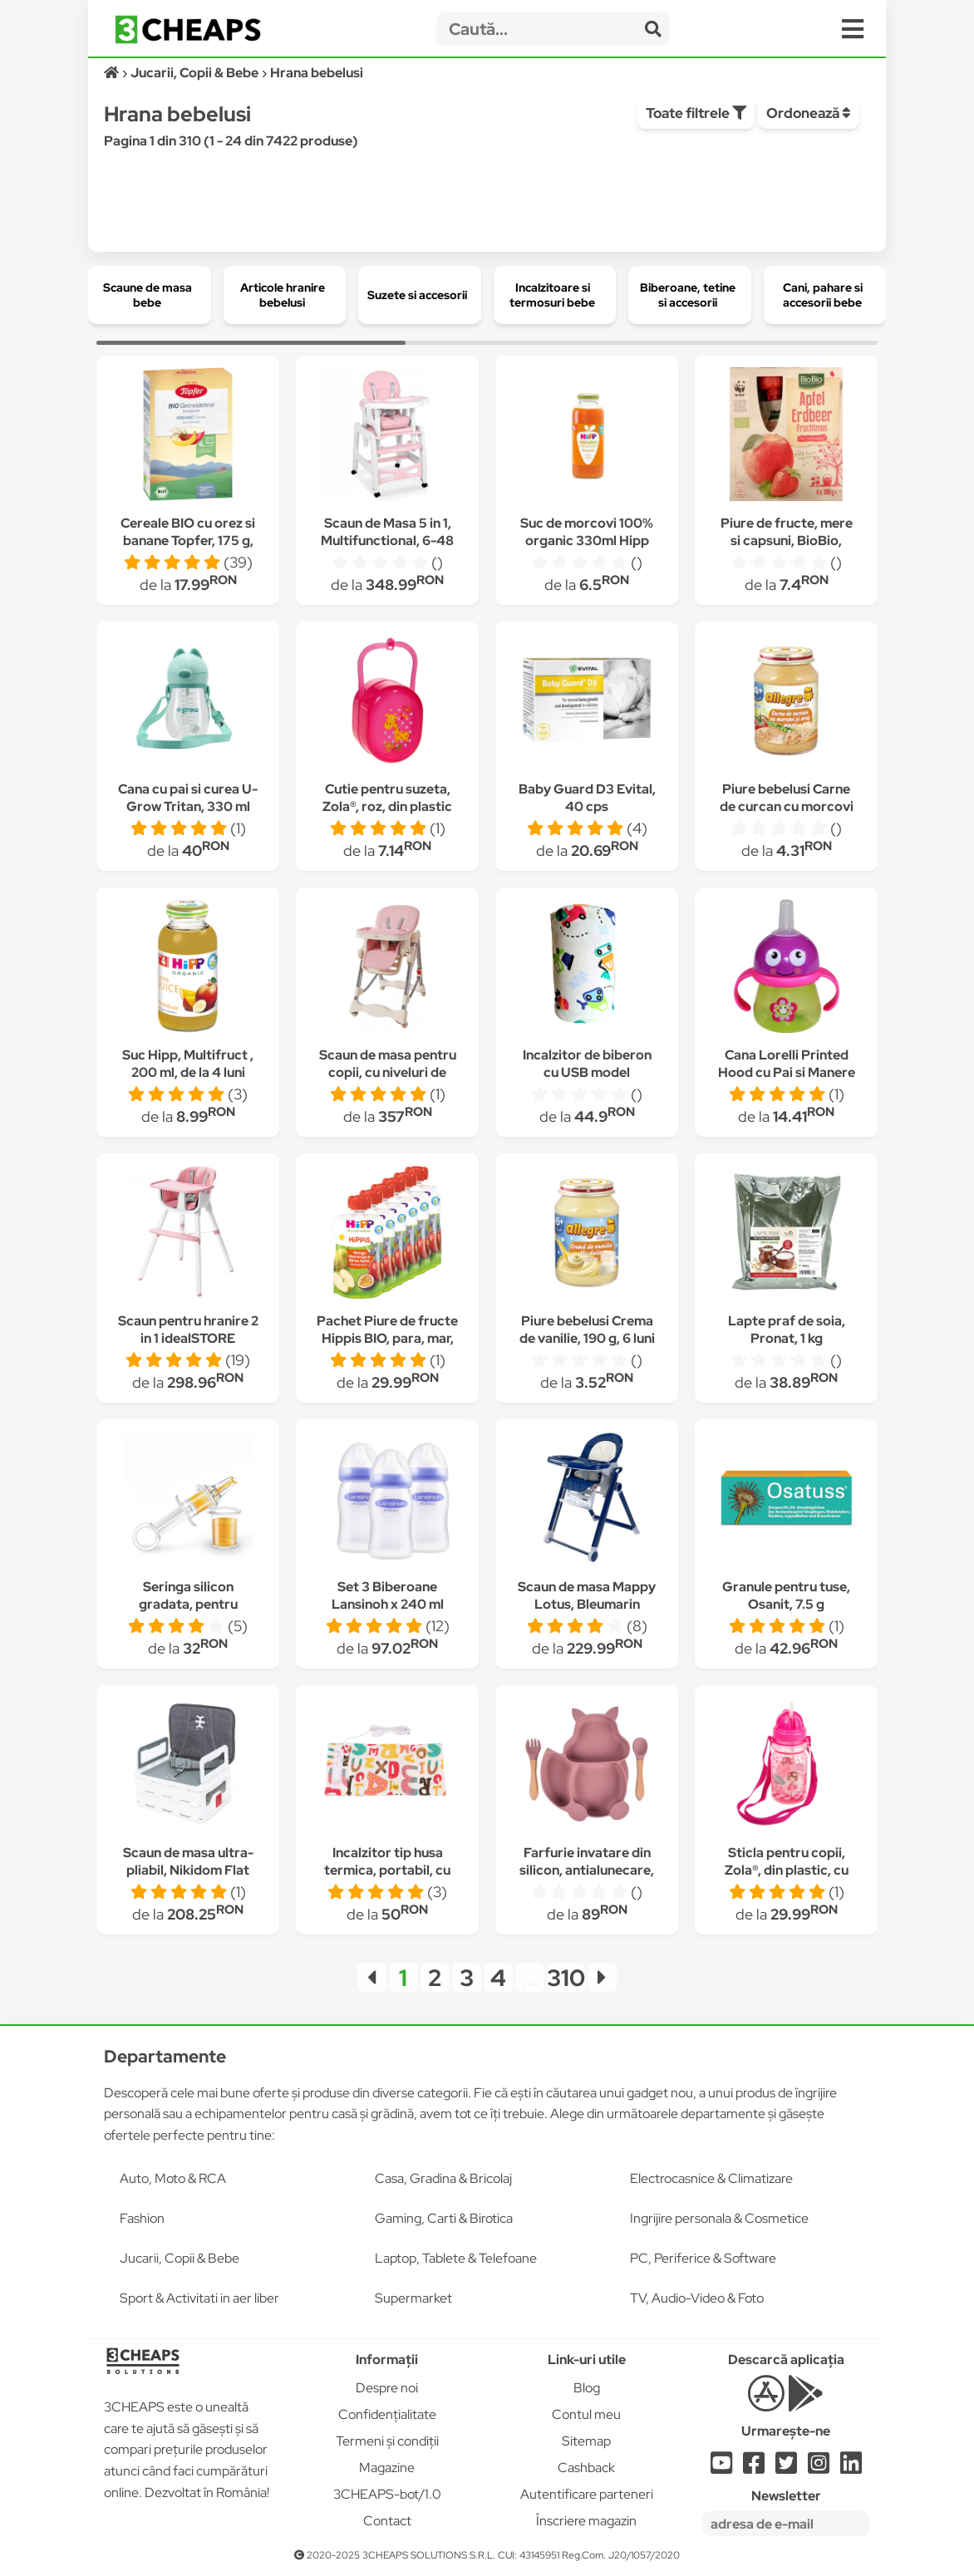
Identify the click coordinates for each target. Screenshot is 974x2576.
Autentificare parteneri (586, 2494)
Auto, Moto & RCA (173, 2178)
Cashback (586, 2467)
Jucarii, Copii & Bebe (179, 2258)
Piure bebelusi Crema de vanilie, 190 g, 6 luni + (587, 1338)
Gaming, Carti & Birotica (444, 2218)
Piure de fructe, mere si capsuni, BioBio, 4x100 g (787, 540)
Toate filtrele (696, 113)
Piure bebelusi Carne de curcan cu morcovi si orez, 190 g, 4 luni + (786, 806)
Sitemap (586, 2441)
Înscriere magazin (586, 2520)
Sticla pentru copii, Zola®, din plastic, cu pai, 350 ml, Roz (787, 1870)
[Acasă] (112, 72)
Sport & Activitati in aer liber (199, 2298)
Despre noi (387, 2388)
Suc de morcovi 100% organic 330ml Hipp (586, 531)
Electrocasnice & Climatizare (711, 2178)
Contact (387, 2520)
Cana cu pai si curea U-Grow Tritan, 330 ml (188, 797)
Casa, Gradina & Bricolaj (443, 2178)
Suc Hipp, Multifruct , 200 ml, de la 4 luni (187, 1063)
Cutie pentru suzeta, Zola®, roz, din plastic (387, 797)
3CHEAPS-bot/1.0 (387, 2494)
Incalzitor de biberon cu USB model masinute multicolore (587, 1072)
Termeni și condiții (387, 2441)
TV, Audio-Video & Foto (697, 2298)
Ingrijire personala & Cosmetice (719, 2218)
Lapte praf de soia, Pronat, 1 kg (786, 1329)
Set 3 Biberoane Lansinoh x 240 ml (388, 1595)
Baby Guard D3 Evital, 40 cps (587, 797)
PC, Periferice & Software (703, 2258)
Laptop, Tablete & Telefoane (456, 2258)
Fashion (142, 2218)
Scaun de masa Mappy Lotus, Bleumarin (587, 1595)
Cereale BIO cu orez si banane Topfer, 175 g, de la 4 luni (188, 540)
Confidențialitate (387, 2414)
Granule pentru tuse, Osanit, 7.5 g (786, 1595)
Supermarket (413, 2298)
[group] (149, 295)
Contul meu (586, 2414)
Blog (586, 2388)
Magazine (387, 2467)
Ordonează (808, 113)
